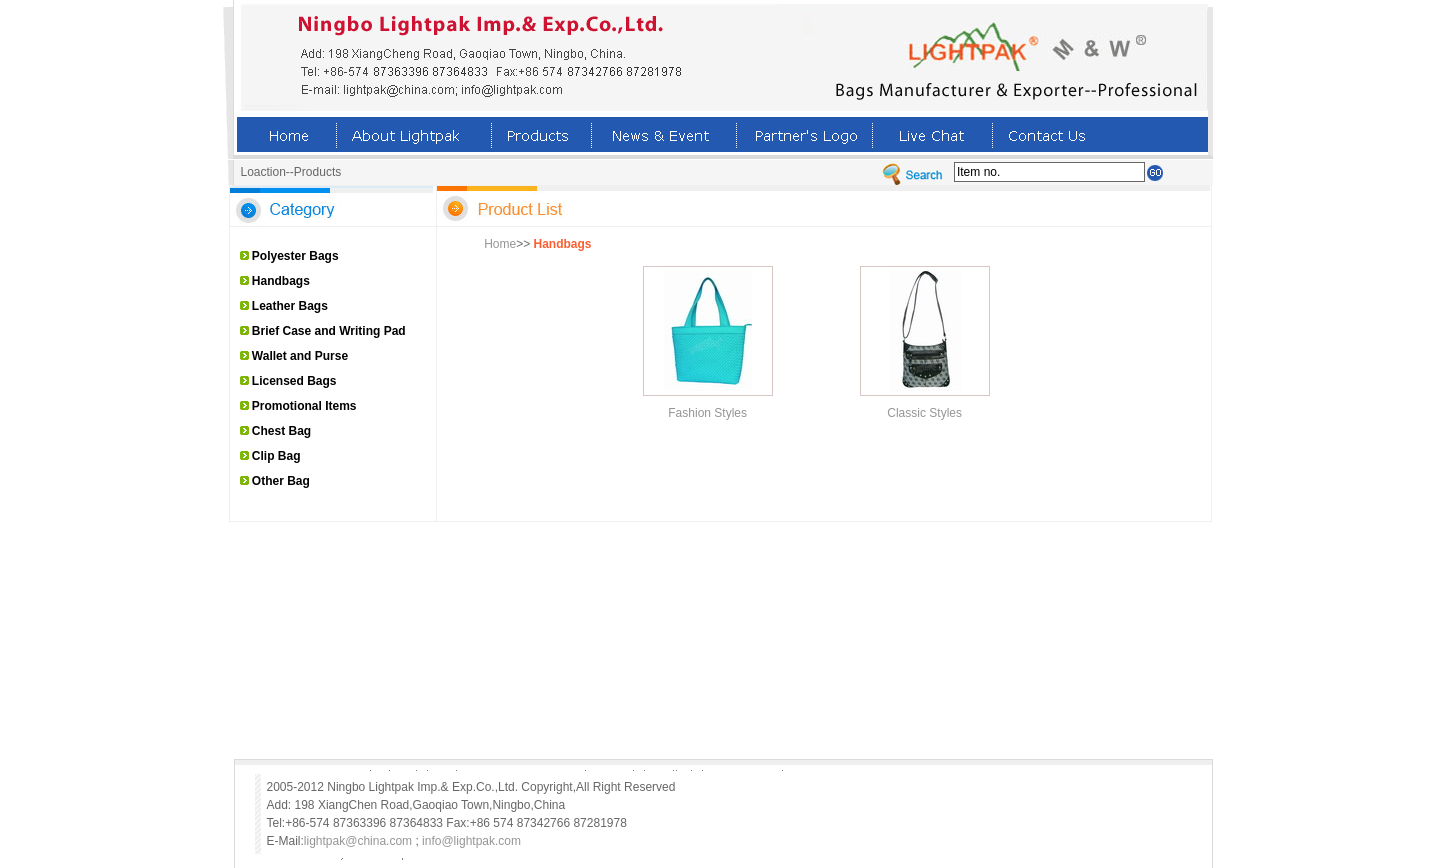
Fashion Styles (707, 413)
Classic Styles (924, 413)
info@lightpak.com (471, 841)
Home (500, 244)
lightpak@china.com (358, 841)
